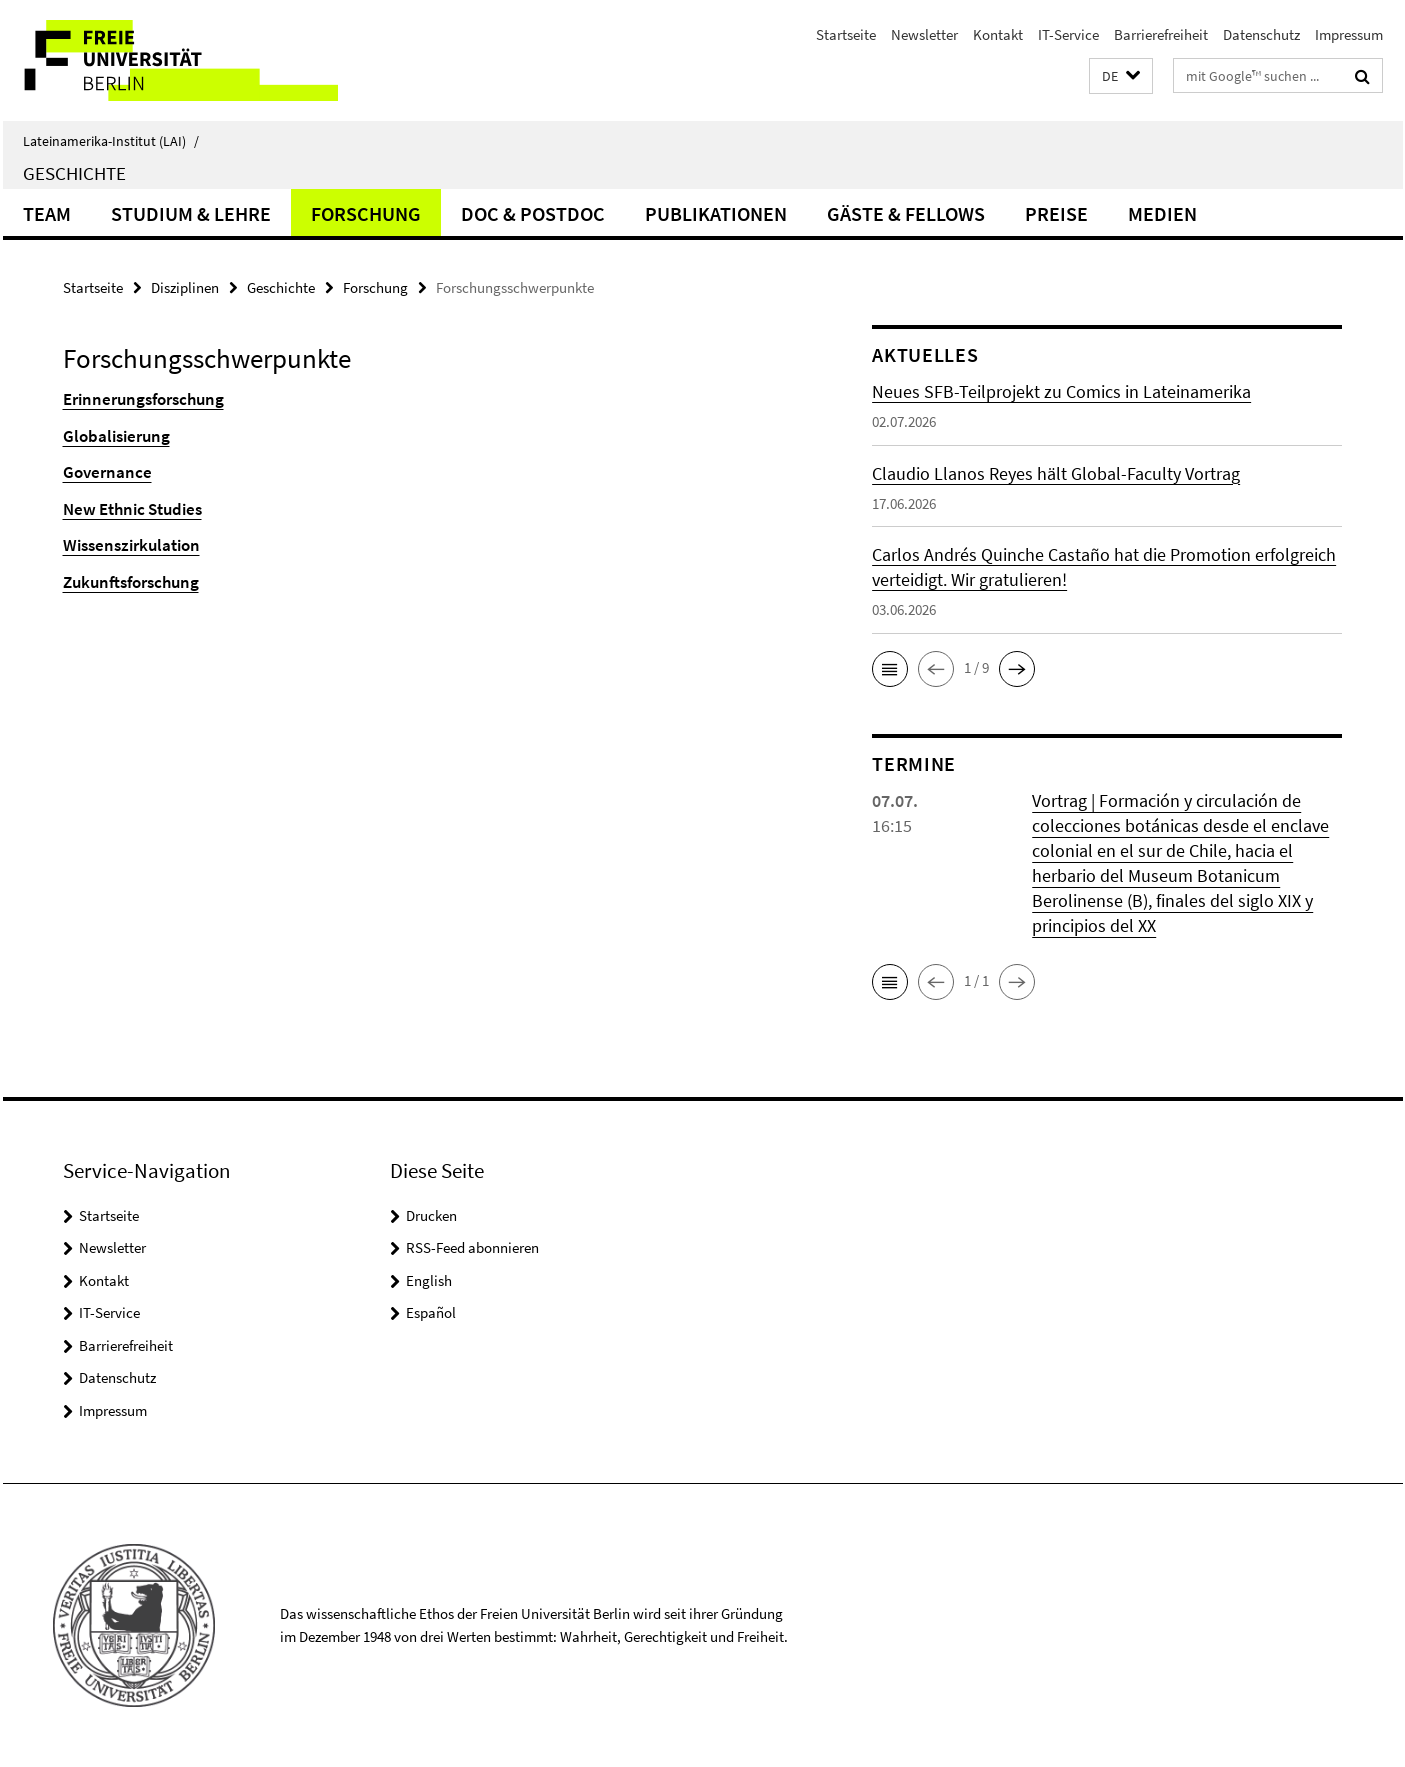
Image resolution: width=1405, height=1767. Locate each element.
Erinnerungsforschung (143, 399)
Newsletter (924, 34)
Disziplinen (185, 287)
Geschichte (74, 173)
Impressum (1349, 34)
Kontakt (998, 34)
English (429, 1280)
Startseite (846, 34)
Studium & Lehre (191, 213)
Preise (1056, 213)
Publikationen (716, 213)
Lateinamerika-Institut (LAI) (111, 141)
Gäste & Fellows (906, 213)
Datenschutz (1261, 34)
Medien (1162, 213)
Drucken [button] (431, 1215)
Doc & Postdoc (533, 213)
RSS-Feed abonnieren (472, 1247)
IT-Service (1068, 34)
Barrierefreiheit (1161, 34)
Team (47, 213)
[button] (1121, 76)
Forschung (366, 213)
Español (431, 1312)
